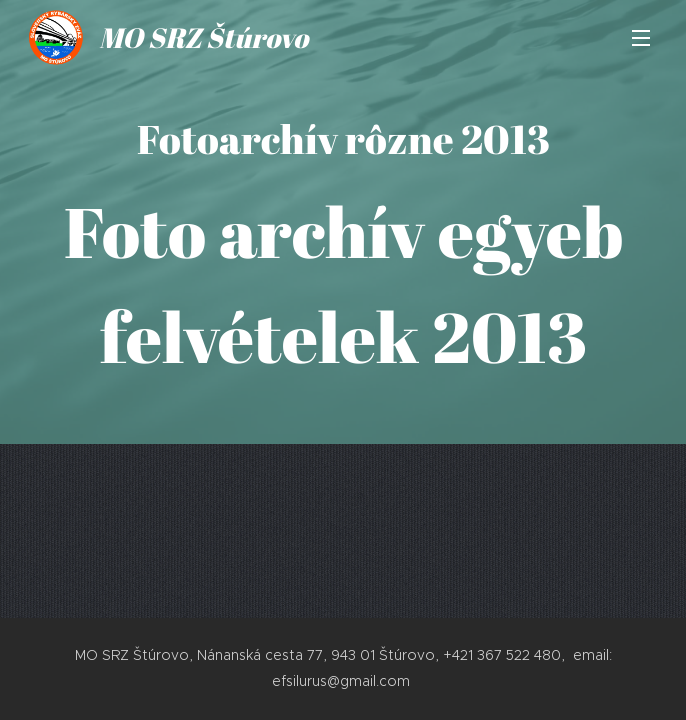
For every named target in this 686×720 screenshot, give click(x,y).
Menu (641, 38)
